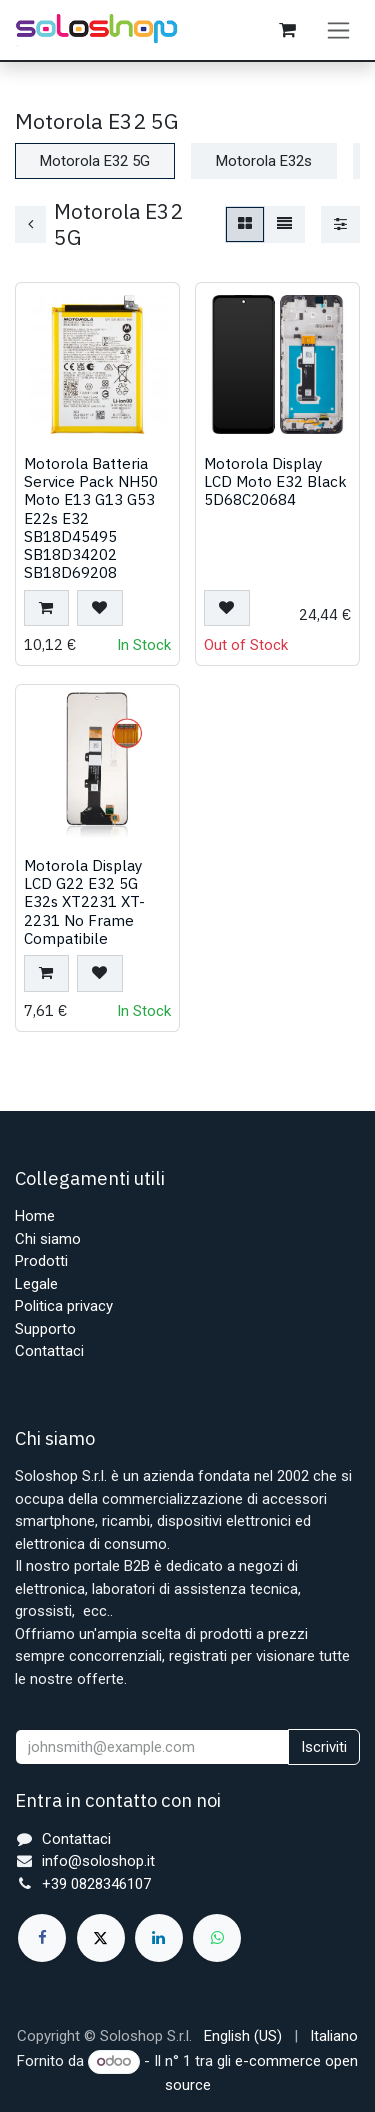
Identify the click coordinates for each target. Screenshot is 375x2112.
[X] (101, 1938)
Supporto (45, 1329)
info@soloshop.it (98, 1861)
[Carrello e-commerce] (287, 30)
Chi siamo (48, 1239)
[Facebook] (42, 1938)
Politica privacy (64, 1306)
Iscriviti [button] (324, 1747)
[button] (46, 607)
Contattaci (49, 1351)
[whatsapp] (217, 1938)
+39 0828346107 (96, 1884)
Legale (36, 1284)
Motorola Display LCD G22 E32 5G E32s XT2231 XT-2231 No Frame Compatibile (84, 901)
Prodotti (41, 1261)
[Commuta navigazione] (338, 30)
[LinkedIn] (159, 1938)
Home (35, 1216)
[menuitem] (243, 2036)
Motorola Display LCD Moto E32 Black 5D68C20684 (275, 481)
